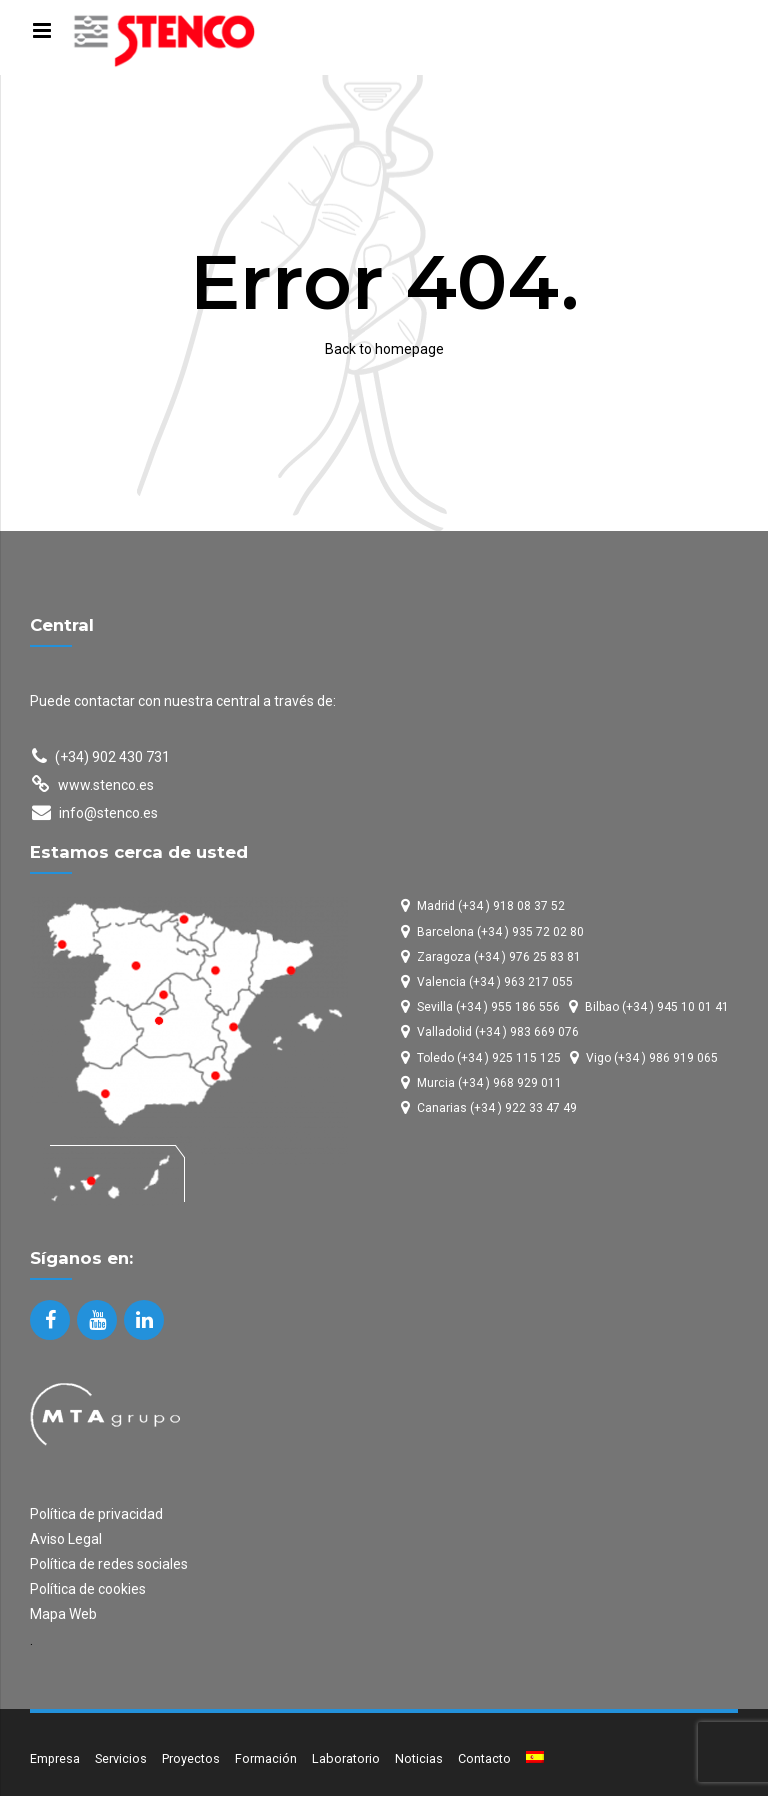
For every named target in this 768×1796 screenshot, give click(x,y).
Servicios (121, 1758)
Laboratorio (346, 1758)
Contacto (484, 1758)
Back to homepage (384, 349)
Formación (266, 1758)
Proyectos (191, 1758)
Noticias (419, 1758)
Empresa (55, 1758)
